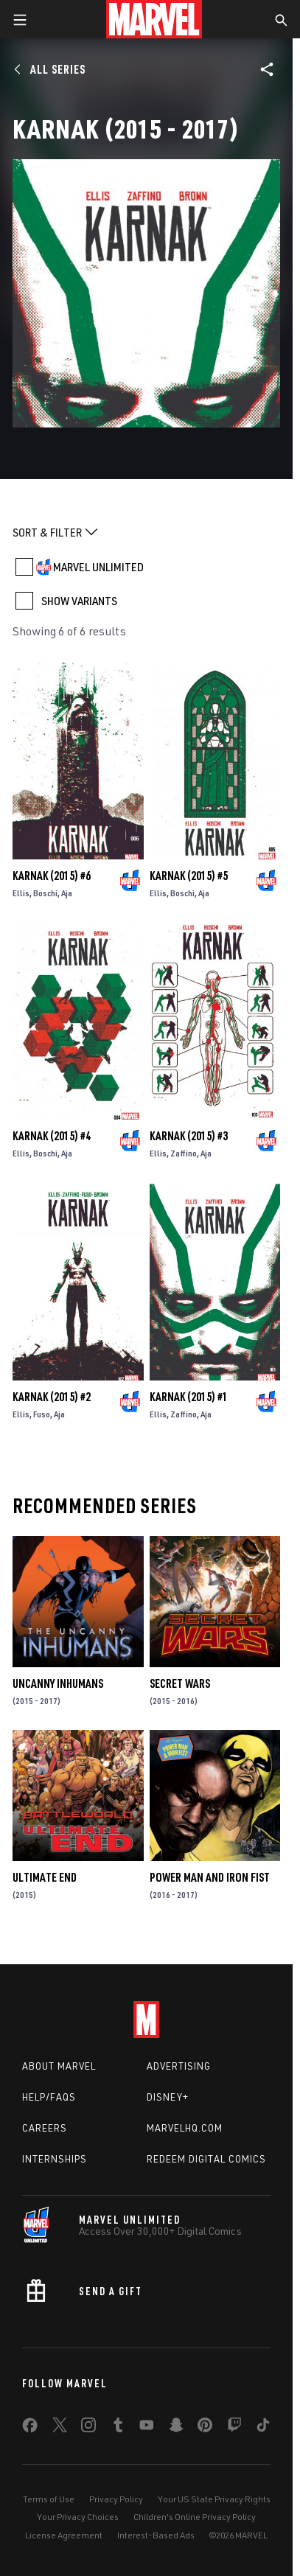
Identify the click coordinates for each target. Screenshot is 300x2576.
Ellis (21, 892)
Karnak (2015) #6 (52, 875)
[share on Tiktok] (263, 2427)
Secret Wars (180, 1683)
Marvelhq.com (185, 2128)
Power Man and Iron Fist (210, 1877)
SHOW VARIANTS (79, 600)
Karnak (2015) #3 (189, 1135)
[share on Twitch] (234, 2427)
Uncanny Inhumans (58, 1683)
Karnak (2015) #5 (189, 875)
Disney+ (168, 2097)
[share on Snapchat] (176, 2427)
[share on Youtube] (146, 2427)
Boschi (45, 892)
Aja (66, 892)
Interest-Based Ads (156, 2535)
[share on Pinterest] (205, 2427)
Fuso (41, 1414)
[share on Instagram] (88, 2427)
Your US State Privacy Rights (214, 2499)
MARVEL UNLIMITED (98, 566)
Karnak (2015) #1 (189, 1396)
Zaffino (183, 1153)
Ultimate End (45, 1877)
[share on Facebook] (30, 2428)
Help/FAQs (49, 2097)
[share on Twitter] (59, 2427)
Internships (54, 2159)
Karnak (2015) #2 (52, 1396)
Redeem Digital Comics (206, 2159)
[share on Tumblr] (118, 2427)
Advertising (179, 2066)
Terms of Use (48, 2499)
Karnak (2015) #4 (52, 1135)
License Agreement (63, 2535)
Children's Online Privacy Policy (194, 2516)
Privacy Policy (116, 2499)
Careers (44, 2128)
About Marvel (59, 2066)
